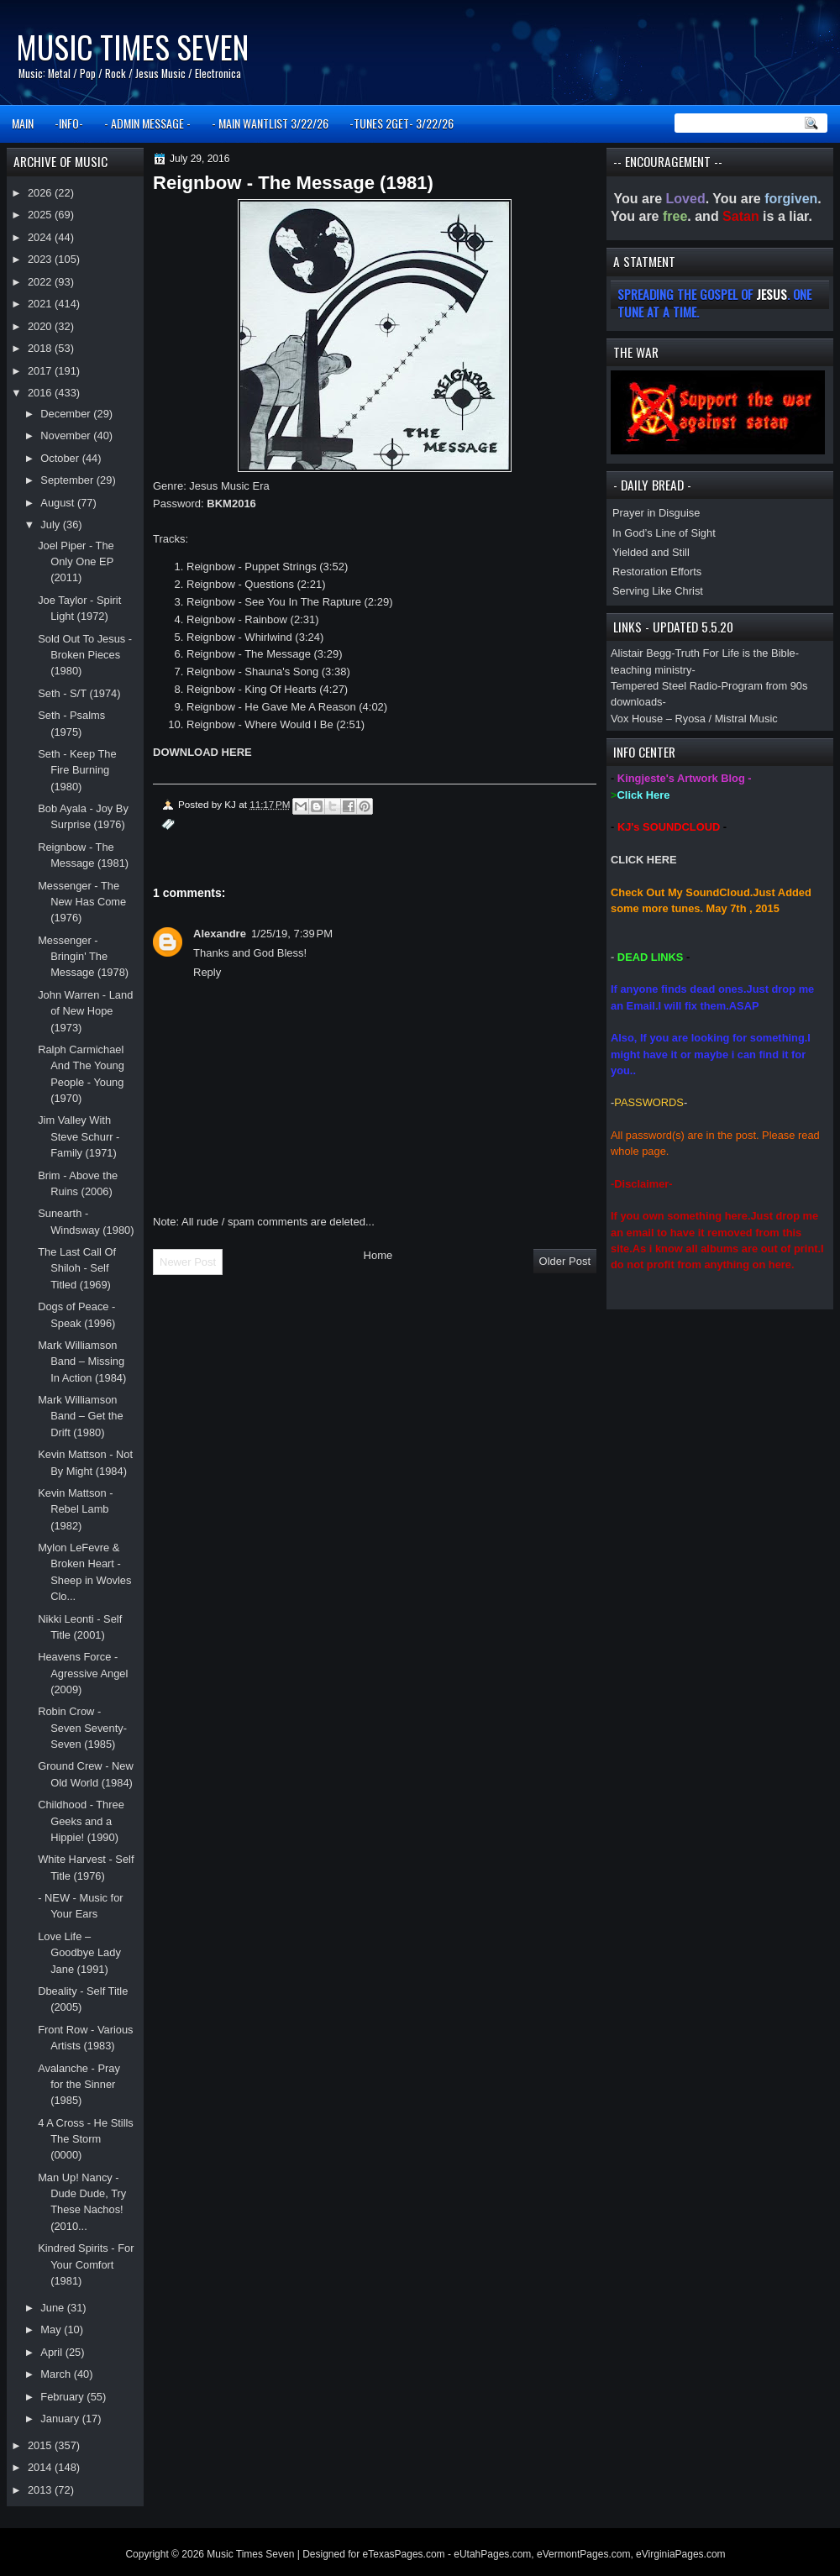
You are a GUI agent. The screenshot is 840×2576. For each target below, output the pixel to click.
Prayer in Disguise (656, 512)
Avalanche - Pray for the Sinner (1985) (79, 2084)
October (60, 458)
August (58, 502)
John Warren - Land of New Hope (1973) (85, 1011)
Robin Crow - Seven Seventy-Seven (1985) (82, 1727)
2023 (41, 259)
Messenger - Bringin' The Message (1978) (83, 956)
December (66, 413)
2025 (41, 214)
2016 (41, 392)
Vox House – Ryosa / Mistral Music (694, 718)
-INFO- (69, 123)
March (56, 2374)
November (66, 435)
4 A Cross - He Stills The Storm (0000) (86, 2139)
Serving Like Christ (657, 591)
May (52, 2329)
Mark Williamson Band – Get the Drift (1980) (80, 1416)
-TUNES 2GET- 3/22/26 (401, 123)
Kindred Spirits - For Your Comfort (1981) (86, 2264)
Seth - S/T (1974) (79, 693)
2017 (41, 371)
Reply (207, 972)
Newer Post (188, 1262)
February (63, 2396)
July (51, 524)
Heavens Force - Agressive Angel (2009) (83, 1673)
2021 (41, 303)
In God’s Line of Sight (664, 533)
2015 (41, 2445)
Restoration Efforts (656, 571)
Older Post (565, 1261)
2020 (41, 326)
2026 (41, 192)
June (53, 2307)
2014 (41, 2467)
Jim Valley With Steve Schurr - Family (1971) (78, 1136)
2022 (41, 281)
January (60, 2418)
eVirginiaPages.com (681, 2554)
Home (378, 1255)
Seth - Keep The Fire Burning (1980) (77, 770)
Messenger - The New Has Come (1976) (82, 902)
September (68, 480)
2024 (41, 237)
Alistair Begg (641, 653)
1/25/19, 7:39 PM (292, 933)
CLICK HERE (644, 859)
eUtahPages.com (492, 2554)
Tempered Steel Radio (664, 685)
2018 (41, 348)
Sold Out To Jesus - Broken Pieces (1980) (85, 655)
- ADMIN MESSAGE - (147, 123)
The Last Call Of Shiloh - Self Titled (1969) (77, 1268)
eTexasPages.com (404, 2554)
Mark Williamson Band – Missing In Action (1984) (82, 1361)
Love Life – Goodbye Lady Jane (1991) (79, 1952)
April (52, 2352)
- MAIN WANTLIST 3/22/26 (270, 123)
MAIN (23, 123)
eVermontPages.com (583, 2554)
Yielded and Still (651, 552)
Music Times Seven (132, 47)
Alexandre (219, 933)
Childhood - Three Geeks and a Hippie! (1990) (81, 1821)
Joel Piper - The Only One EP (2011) (76, 562)
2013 (41, 2490)
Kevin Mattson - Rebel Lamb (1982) (75, 1509)
